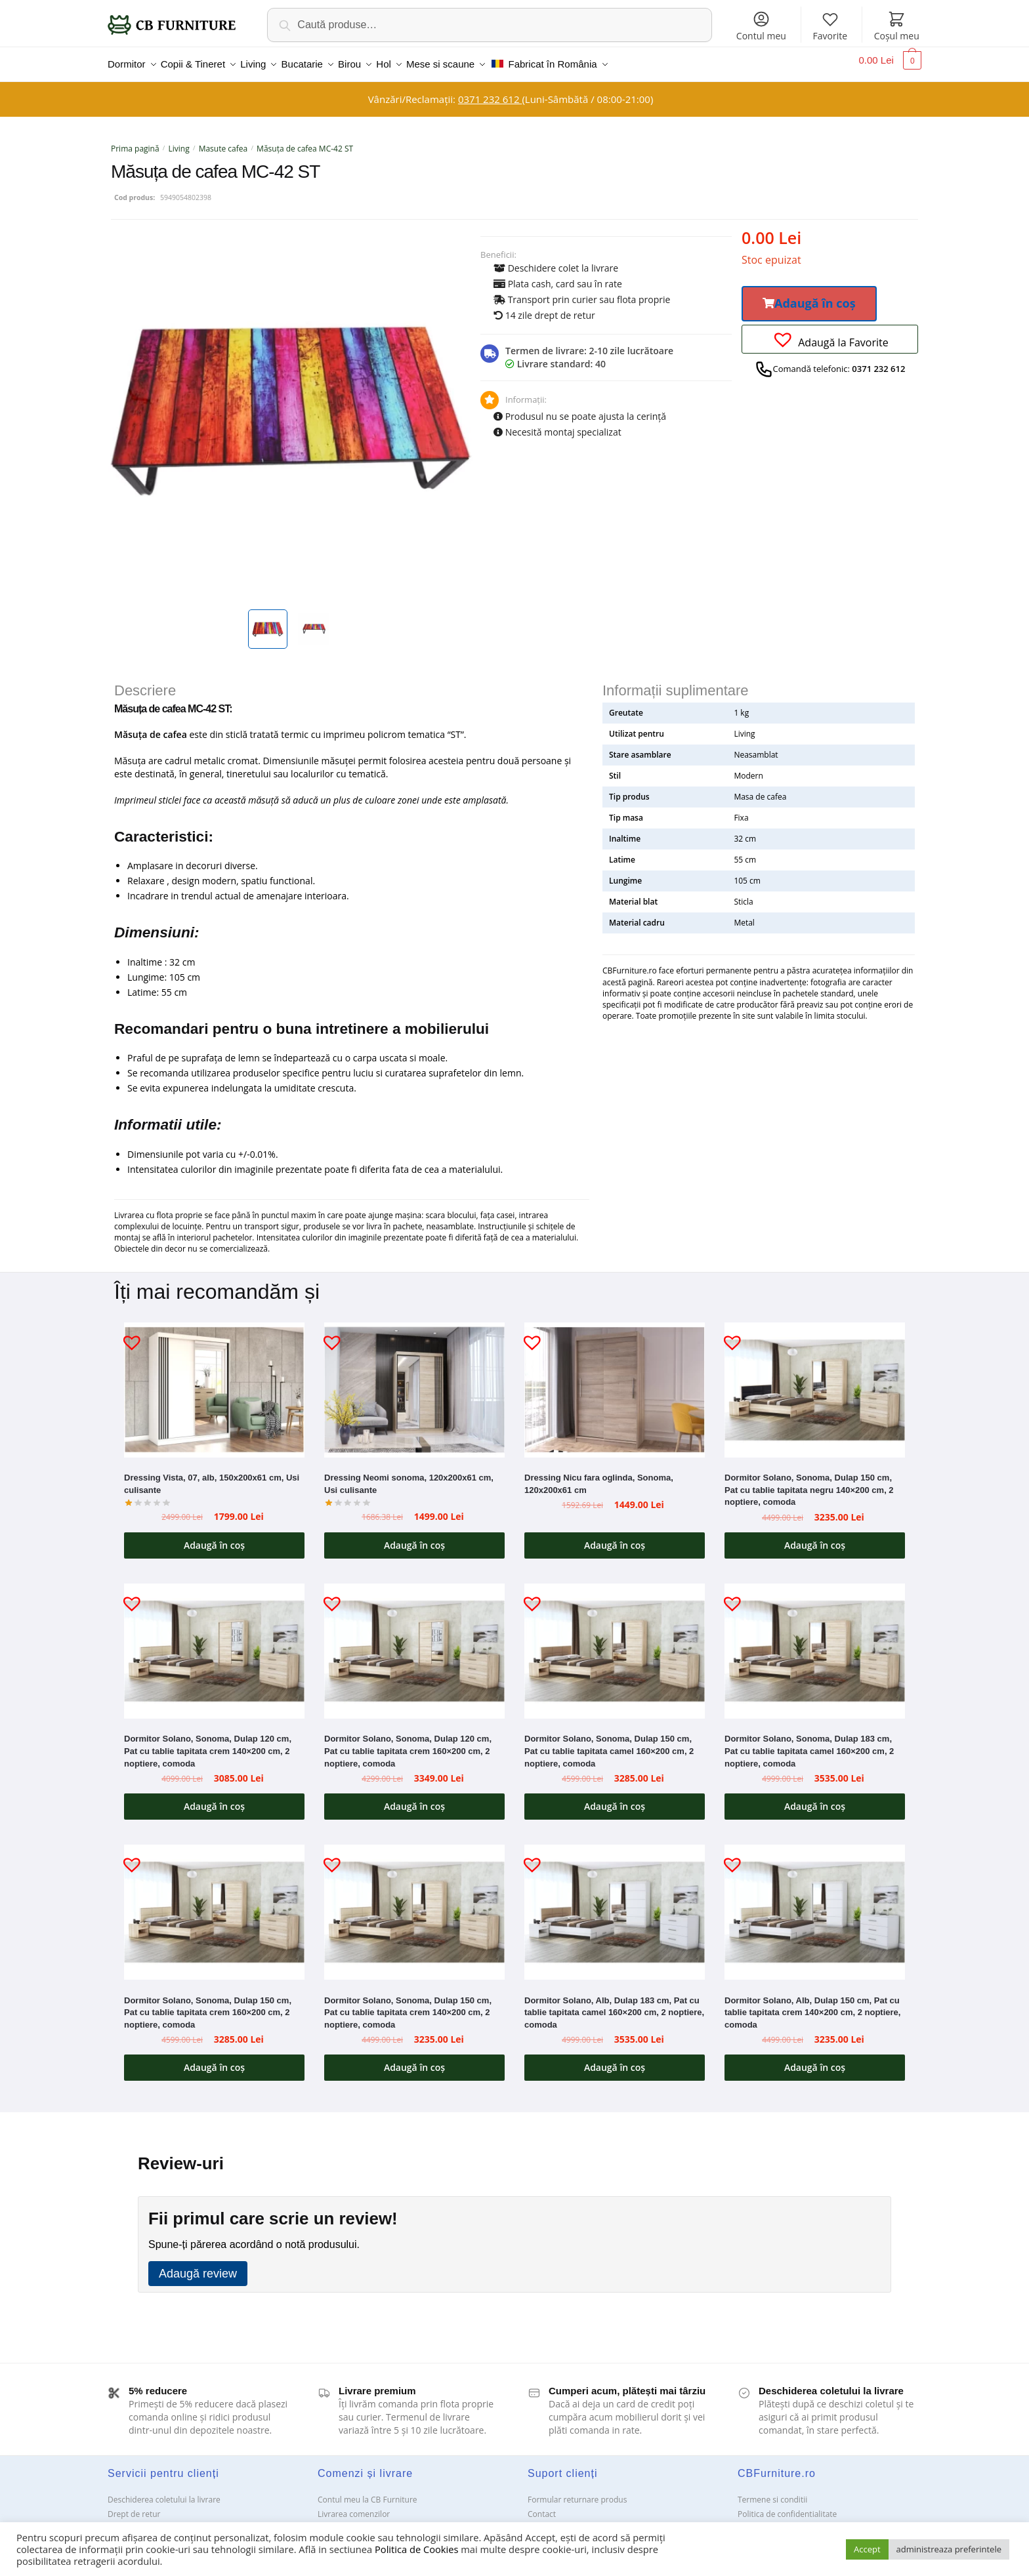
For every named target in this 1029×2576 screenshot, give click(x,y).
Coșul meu (896, 26)
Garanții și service (140, 2521)
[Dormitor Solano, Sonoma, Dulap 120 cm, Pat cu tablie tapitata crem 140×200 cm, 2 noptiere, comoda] (214, 1643)
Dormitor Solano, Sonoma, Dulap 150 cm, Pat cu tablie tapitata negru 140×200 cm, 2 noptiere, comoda (809, 1482)
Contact (542, 2506)
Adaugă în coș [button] (214, 1537)
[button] (809, 296)
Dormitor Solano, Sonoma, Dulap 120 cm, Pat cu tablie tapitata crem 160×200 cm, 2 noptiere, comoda (408, 1743)
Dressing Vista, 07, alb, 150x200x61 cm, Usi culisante (211, 1476)
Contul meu (761, 26)
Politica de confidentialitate (787, 2506)
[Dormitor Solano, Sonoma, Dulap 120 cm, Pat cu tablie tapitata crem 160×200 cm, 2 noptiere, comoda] (414, 1643)
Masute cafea (223, 140)
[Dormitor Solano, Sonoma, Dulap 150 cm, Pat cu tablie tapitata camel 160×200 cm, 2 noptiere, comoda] (614, 1643)
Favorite (829, 26)
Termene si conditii (772, 2491)
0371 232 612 (490, 91)
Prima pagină (135, 140)
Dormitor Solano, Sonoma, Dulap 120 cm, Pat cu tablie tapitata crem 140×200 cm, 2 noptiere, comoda (207, 1743)
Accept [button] (867, 2549)
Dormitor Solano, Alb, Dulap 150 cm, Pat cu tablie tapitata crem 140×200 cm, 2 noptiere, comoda (812, 2005)
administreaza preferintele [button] (948, 2549)
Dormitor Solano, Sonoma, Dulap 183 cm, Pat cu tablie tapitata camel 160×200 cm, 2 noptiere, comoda (809, 1743)
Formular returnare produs (577, 2491)
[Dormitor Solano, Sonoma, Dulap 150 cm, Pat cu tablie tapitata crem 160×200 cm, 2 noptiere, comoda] (214, 1904)
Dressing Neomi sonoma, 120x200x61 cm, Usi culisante (409, 1476)
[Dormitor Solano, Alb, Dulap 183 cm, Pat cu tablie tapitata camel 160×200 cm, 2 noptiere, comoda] (614, 1904)
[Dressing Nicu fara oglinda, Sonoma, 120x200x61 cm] (614, 1382)
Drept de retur (134, 2506)
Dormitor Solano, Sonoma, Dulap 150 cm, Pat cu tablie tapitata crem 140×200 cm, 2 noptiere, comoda (408, 2005)
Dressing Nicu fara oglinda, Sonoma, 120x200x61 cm (598, 1476)
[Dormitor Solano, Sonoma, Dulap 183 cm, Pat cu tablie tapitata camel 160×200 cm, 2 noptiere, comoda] (814, 1643)
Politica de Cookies (416, 2549)
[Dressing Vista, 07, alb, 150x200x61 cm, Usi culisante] (214, 1382)
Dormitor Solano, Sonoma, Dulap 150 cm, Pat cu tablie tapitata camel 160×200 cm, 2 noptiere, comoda (609, 1743)
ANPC (538, 2521)
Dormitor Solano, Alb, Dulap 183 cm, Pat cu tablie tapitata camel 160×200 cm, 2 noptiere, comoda (614, 2005)
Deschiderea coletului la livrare (164, 2491)
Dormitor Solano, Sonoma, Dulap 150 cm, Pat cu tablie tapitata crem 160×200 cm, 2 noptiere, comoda (207, 2005)
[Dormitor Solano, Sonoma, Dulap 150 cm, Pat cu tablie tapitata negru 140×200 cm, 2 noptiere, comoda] (814, 1382)
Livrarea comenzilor (354, 2506)
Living (179, 140)
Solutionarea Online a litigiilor (792, 2521)
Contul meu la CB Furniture (367, 2491)
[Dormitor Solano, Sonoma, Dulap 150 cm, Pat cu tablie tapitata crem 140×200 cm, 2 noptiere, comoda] (414, 1904)
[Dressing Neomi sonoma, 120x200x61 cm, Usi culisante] (414, 1382)
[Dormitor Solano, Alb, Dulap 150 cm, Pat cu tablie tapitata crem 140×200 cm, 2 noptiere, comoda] (814, 1904)
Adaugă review (198, 2265)
